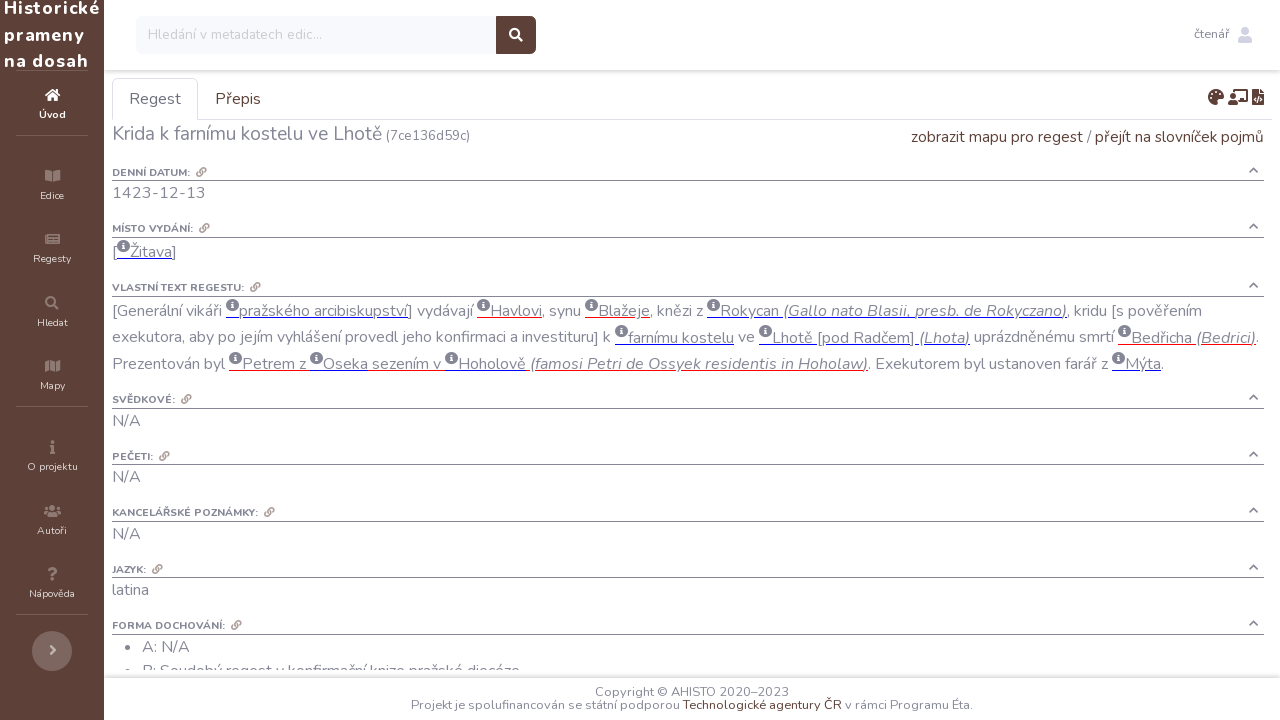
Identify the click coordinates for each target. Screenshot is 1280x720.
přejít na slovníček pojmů (1179, 136)
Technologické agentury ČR (822, 705)
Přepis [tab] (358, 99)
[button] (1223, 35)
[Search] (436, 35)
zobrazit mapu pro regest (997, 136)
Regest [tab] (275, 99)
